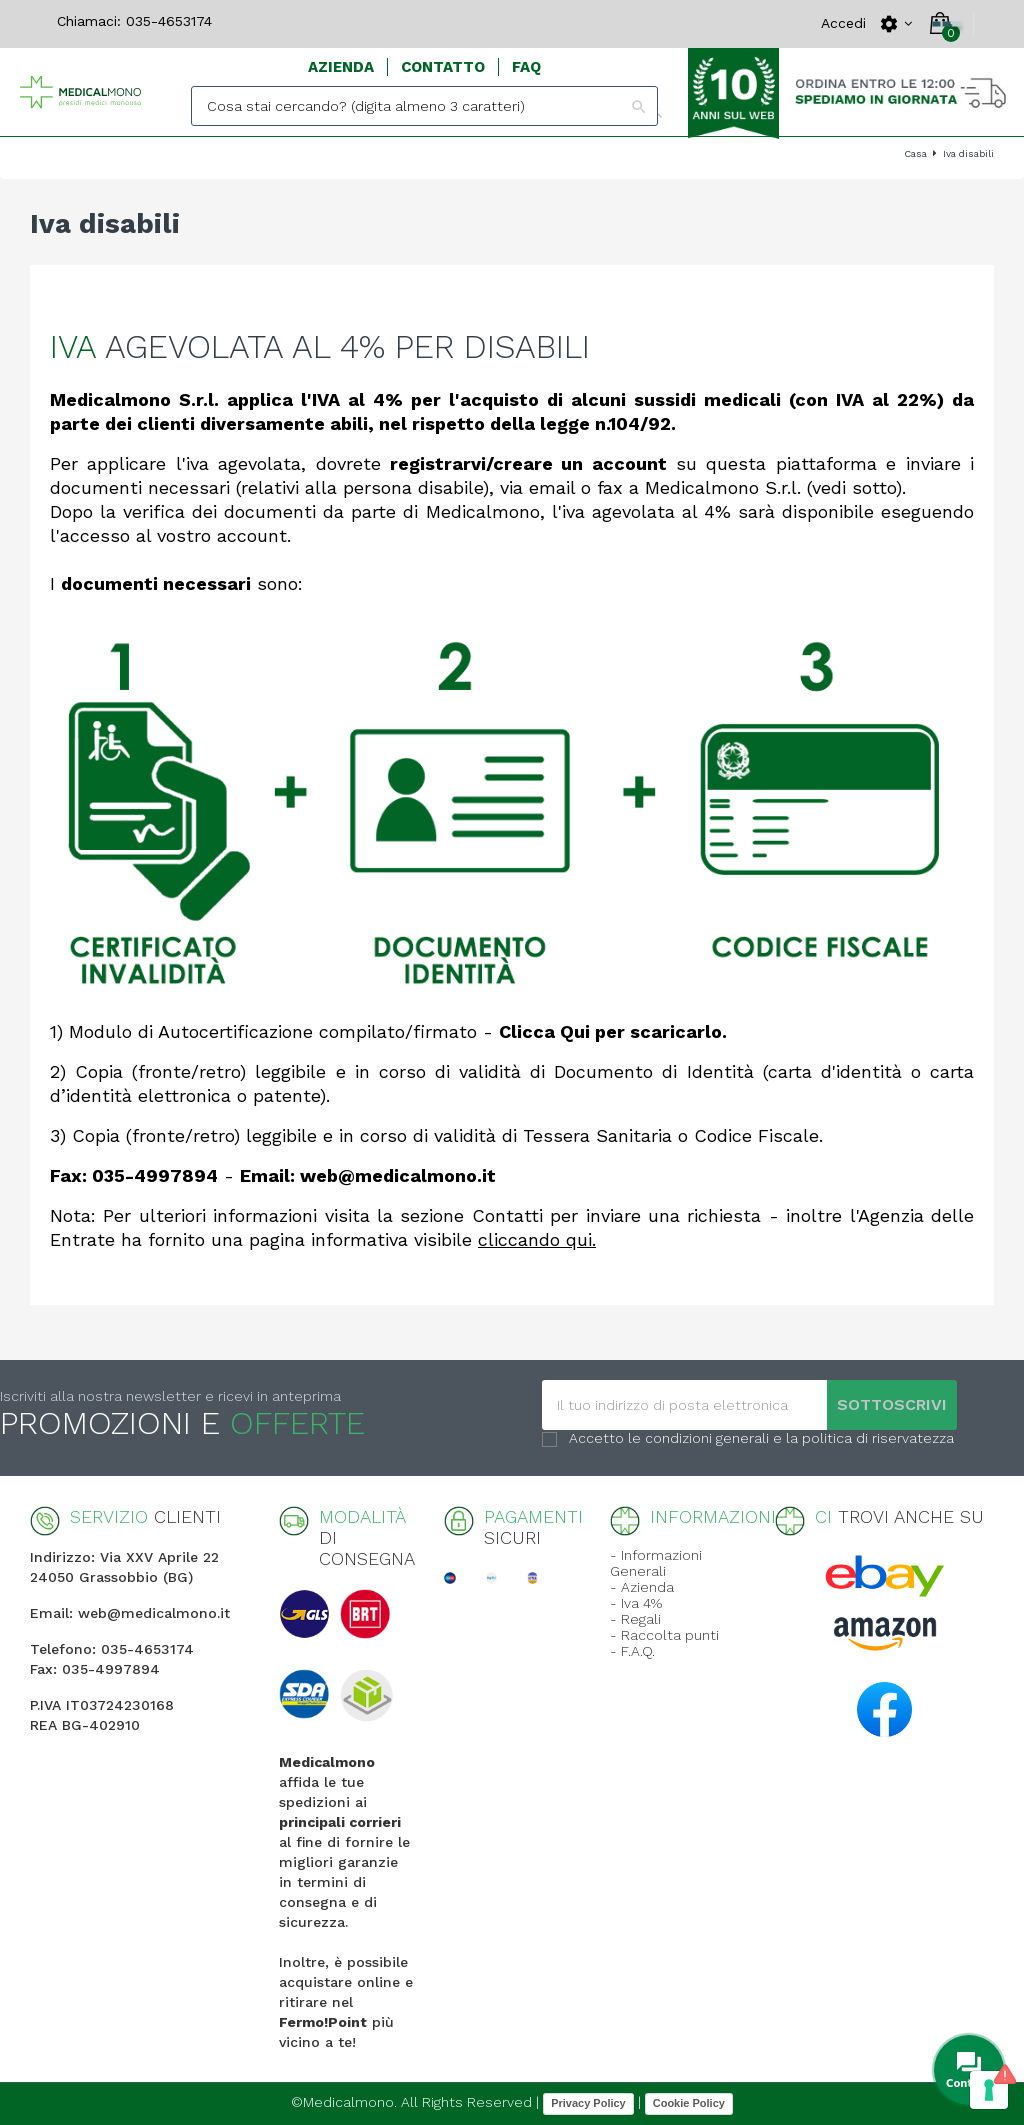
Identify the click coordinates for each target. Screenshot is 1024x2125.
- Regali (635, 1619)
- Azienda (642, 1587)
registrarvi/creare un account (528, 463)
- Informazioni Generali (656, 1563)
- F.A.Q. (632, 1651)
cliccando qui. (537, 1239)
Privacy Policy (588, 2103)
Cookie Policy (689, 2103)
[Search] (424, 106)
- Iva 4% (636, 1603)
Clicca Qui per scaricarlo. (613, 1031)
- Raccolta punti (664, 1635)
